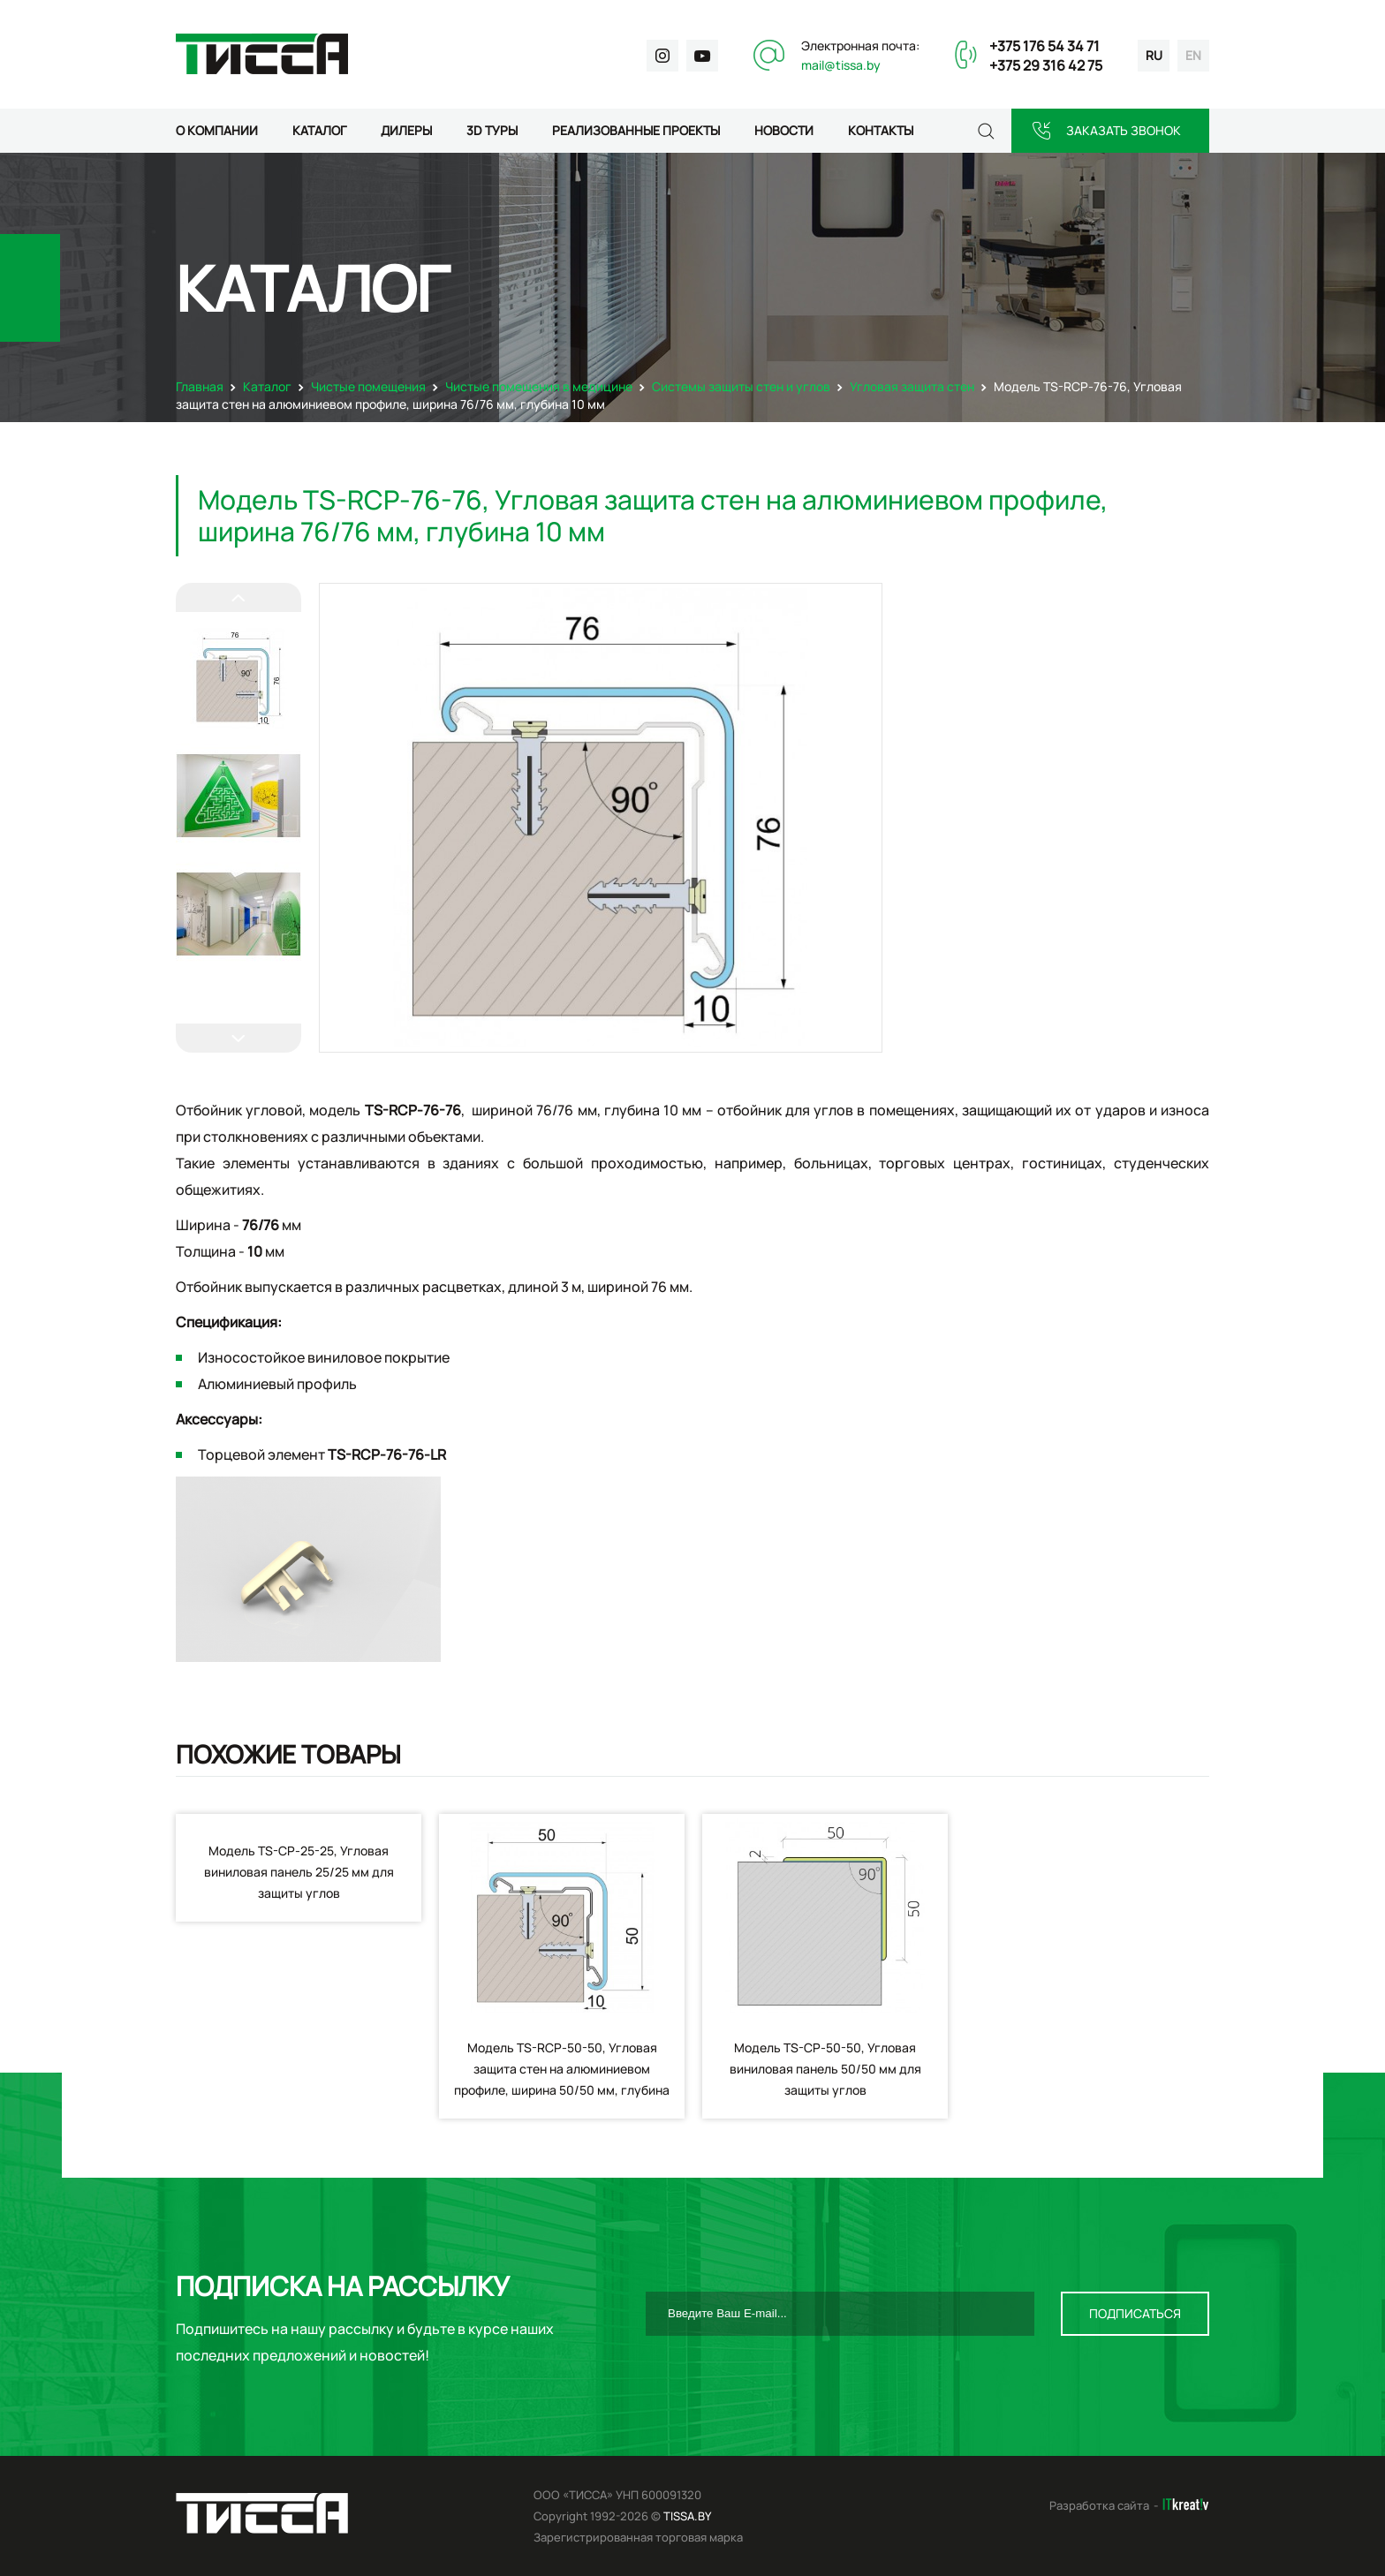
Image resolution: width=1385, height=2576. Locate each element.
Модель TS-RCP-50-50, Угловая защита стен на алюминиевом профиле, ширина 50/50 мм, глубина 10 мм (562, 2079)
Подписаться (1135, 2313)
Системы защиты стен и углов (741, 386)
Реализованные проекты (636, 130)
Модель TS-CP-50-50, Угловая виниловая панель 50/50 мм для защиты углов (825, 2068)
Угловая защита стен (912, 386)
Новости (784, 130)
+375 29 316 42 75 (1045, 65)
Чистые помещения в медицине (538, 386)
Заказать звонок (1123, 130)
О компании (217, 130)
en (1193, 55)
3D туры (492, 130)
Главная (199, 386)
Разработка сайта (1099, 2505)
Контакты (880, 130)
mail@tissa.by (841, 65)
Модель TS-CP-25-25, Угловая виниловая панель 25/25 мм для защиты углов (299, 1871)
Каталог (319, 130)
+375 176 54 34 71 (1044, 46)
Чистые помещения (368, 386)
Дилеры (406, 130)
